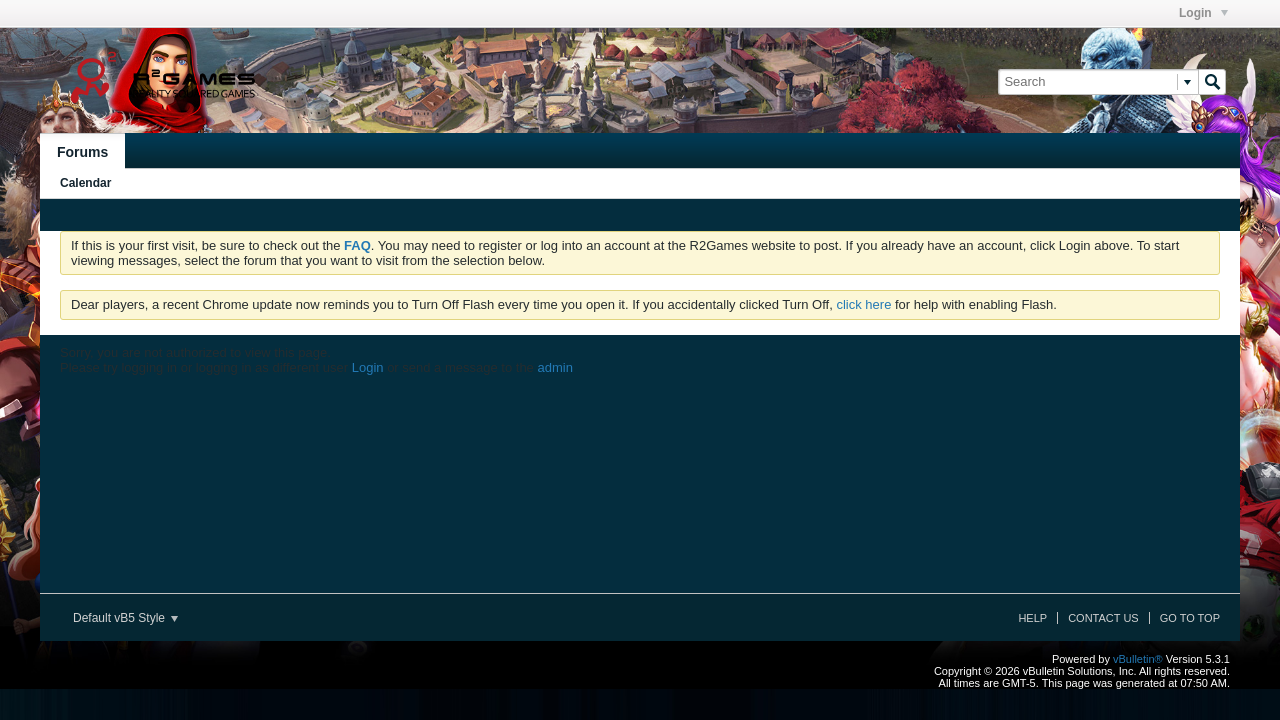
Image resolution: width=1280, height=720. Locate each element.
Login (1203, 13)
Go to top (1190, 618)
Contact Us (1103, 618)
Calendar (85, 183)
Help (1032, 618)
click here (863, 304)
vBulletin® (1138, 659)
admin (554, 367)
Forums (82, 152)
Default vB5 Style (125, 618)
